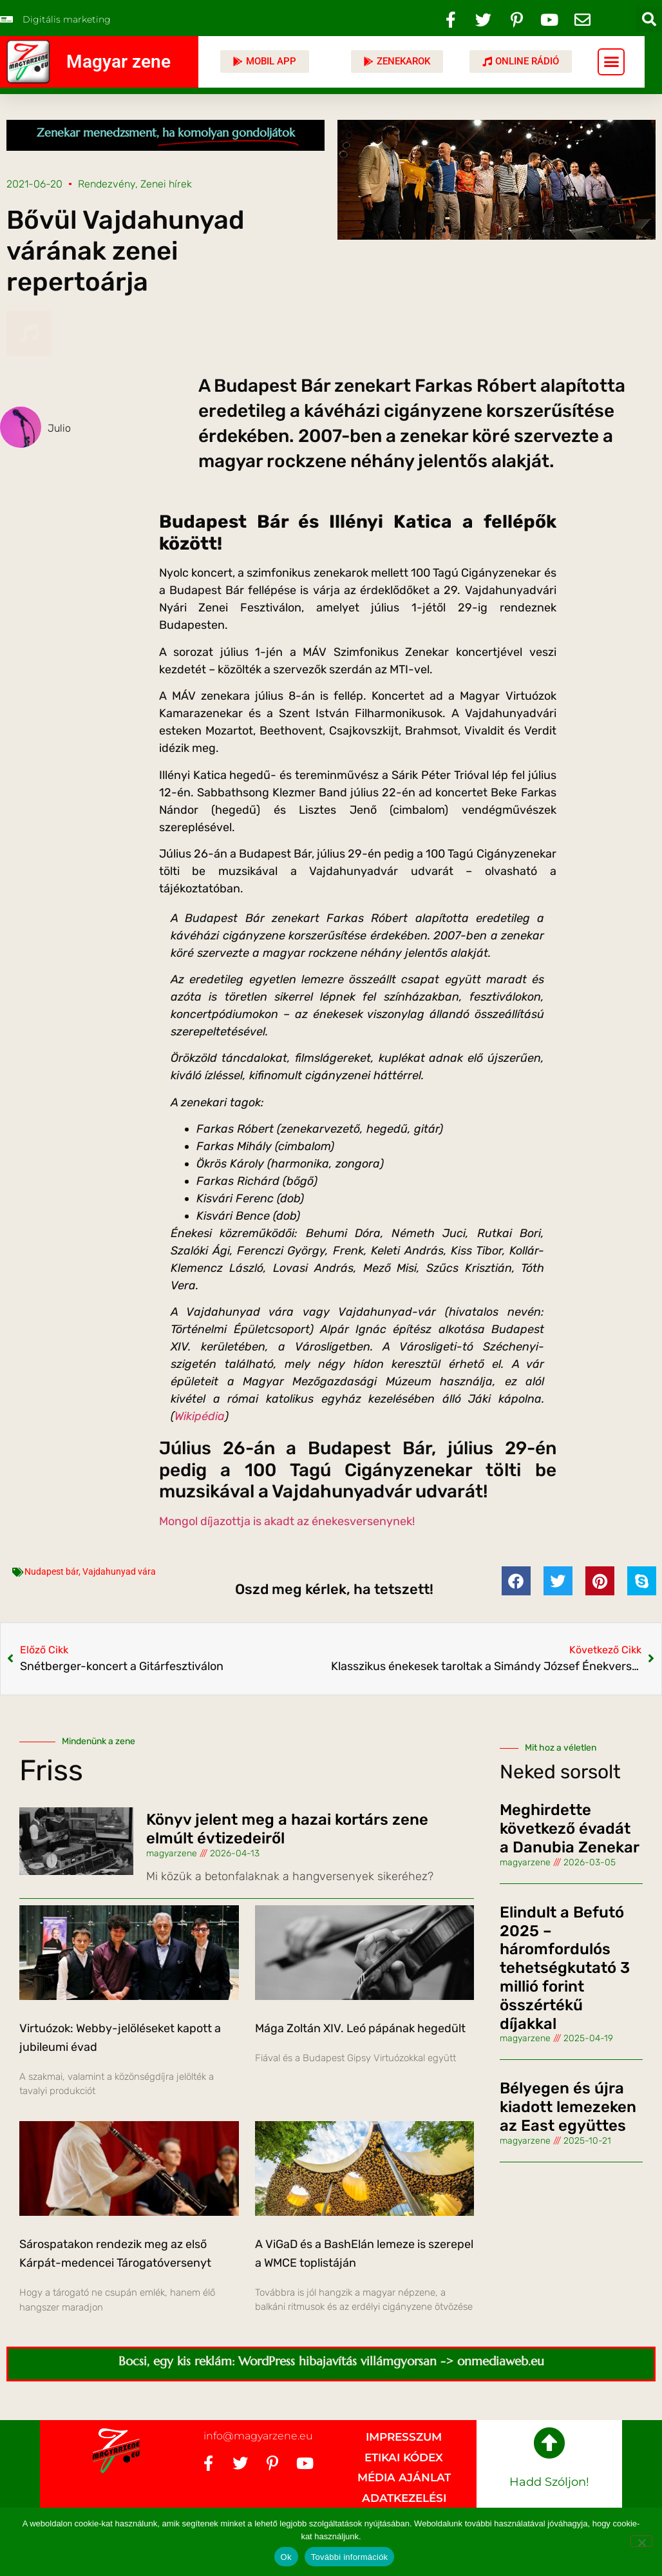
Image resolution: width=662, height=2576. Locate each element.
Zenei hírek (166, 184)
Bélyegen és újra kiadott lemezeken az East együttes (568, 2107)
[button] (649, 19)
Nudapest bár (51, 1571)
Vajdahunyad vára (119, 1571)
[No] (641, 2541)
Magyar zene (118, 61)
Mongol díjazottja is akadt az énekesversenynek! (287, 1521)
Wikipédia (200, 1416)
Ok (286, 2557)
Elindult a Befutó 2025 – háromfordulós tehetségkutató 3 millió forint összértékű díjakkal (565, 1968)
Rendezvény (106, 184)
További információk (349, 2557)
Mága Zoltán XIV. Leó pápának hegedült (360, 2028)
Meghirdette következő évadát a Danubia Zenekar (569, 1828)
